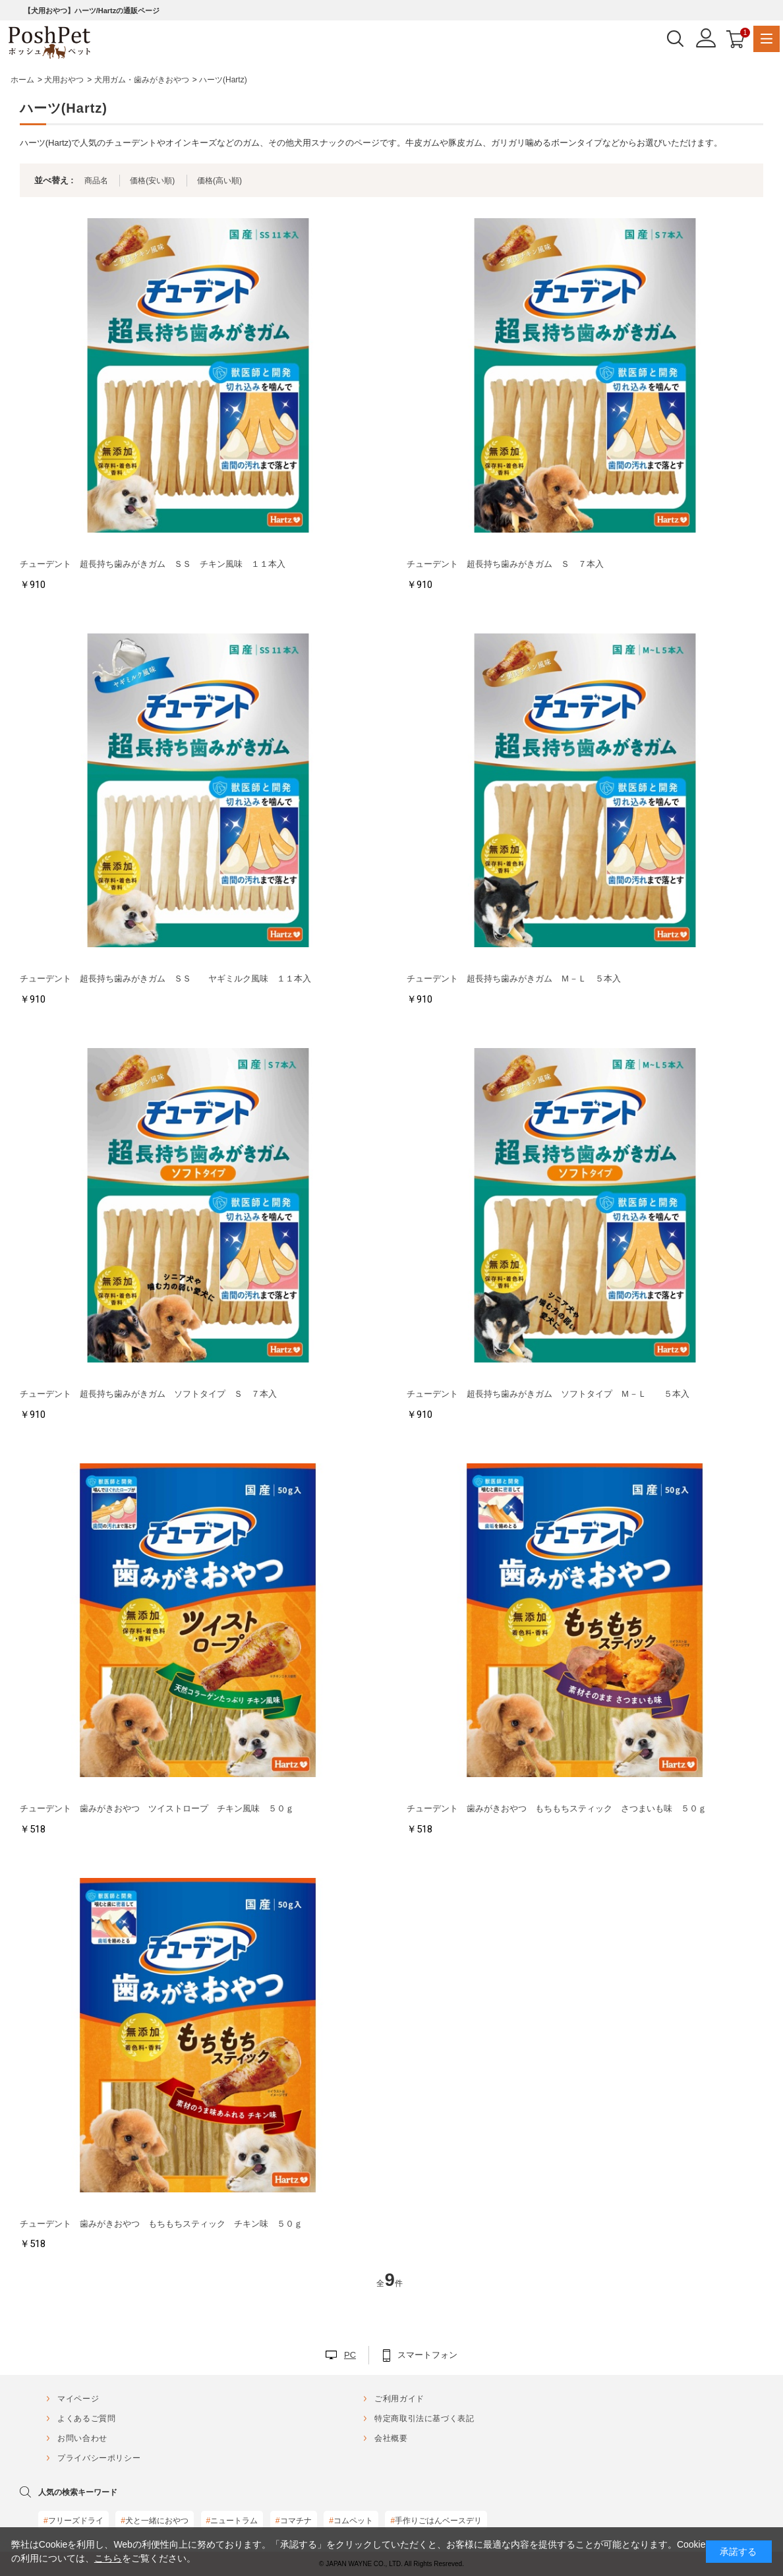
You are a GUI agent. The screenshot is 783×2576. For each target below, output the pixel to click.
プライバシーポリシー (98, 2458)
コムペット (351, 2520)
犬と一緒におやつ (154, 2520)
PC (350, 2355)
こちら (108, 2558)
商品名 (96, 180)
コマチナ (294, 2520)
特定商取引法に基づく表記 (424, 2418)
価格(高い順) (219, 180)
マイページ (78, 2398)
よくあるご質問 (86, 2418)
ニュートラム (232, 2520)
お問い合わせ (82, 2438)
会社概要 (390, 2438)
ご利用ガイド (399, 2398)
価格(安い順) (152, 180)
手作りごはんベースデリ (436, 2520)
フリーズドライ (73, 2520)
